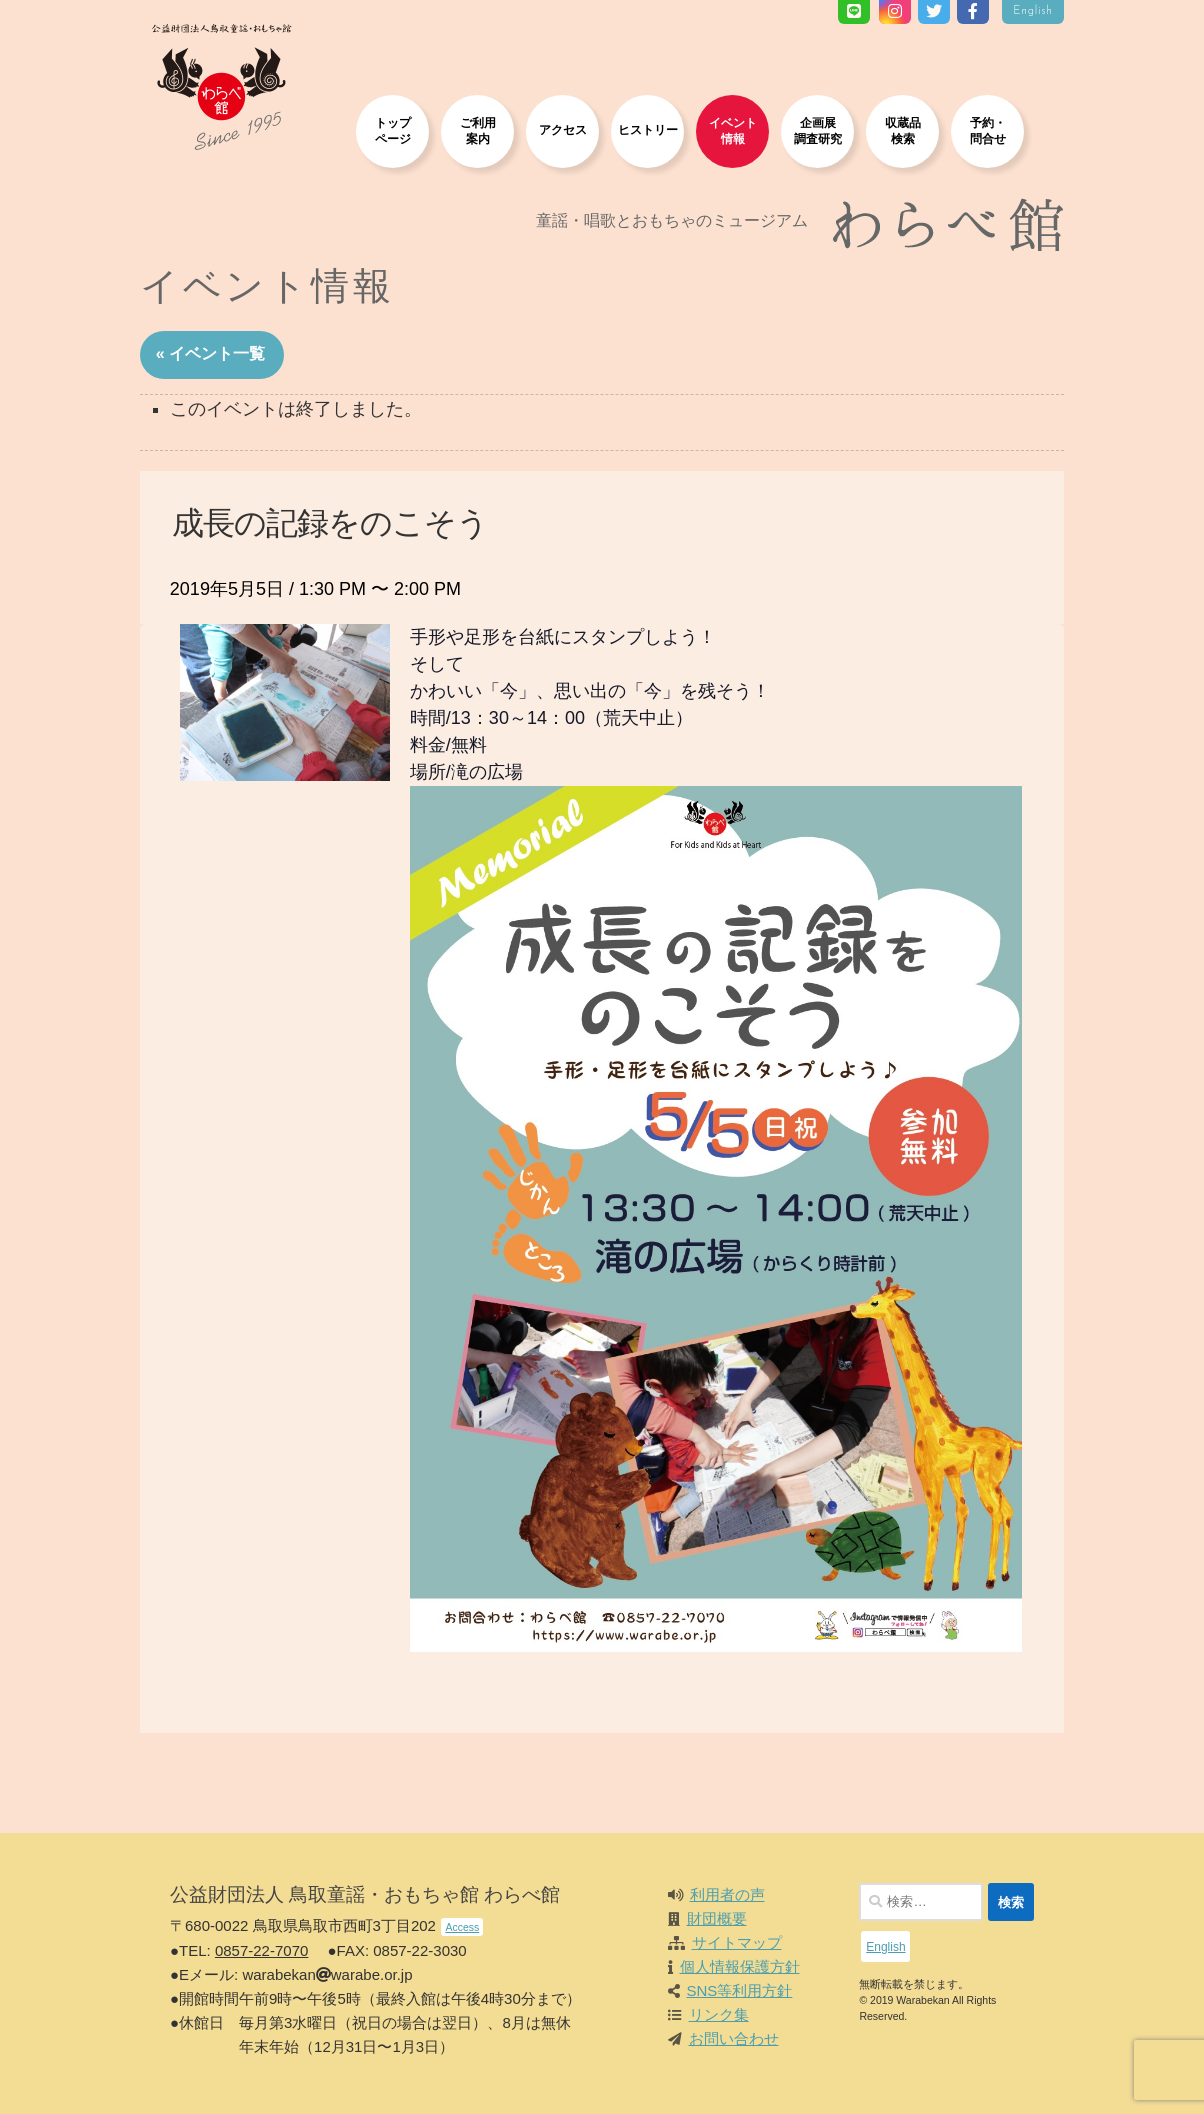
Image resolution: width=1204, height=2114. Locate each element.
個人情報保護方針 (740, 1966)
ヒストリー (648, 129)
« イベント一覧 (210, 353)
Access (462, 1927)
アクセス (563, 129)
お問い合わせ (734, 2038)
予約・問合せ (988, 130)
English (1033, 11)
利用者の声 (727, 1894)
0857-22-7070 (261, 1950)
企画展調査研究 (818, 130)
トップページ (393, 130)
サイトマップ (737, 1942)
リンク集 (719, 2014)
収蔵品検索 (903, 130)
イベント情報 (733, 130)
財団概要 (717, 1918)
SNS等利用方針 (740, 1990)
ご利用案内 (478, 130)
